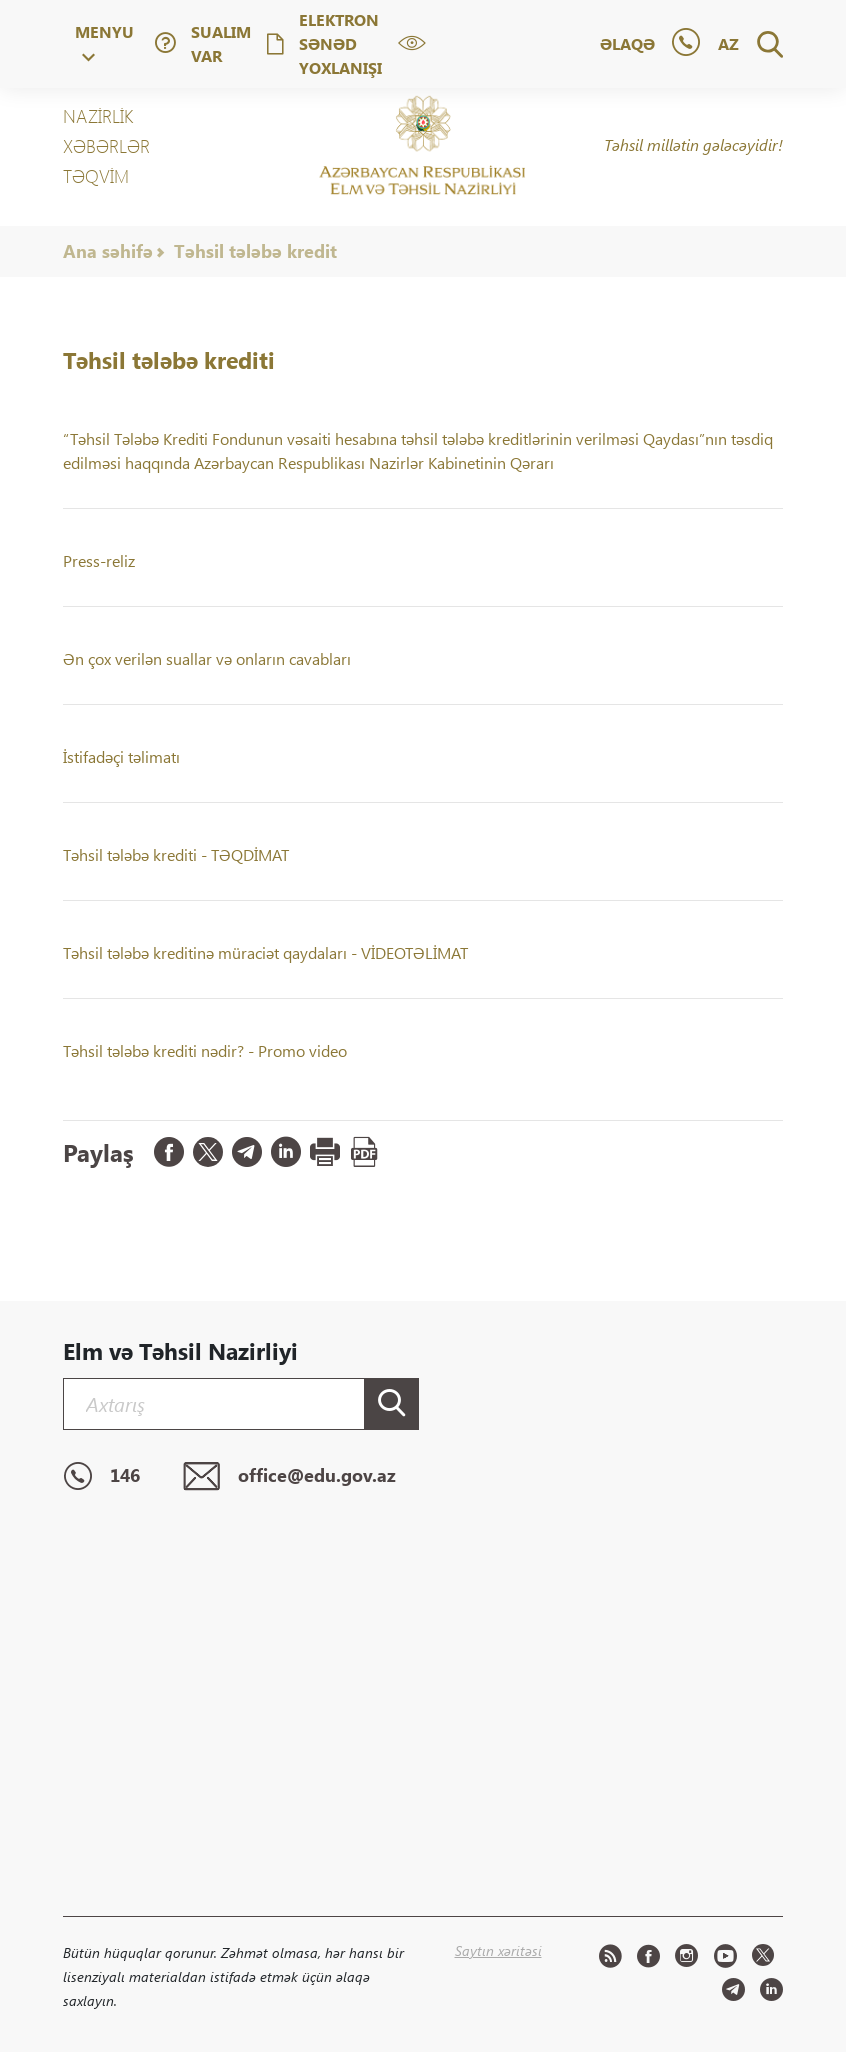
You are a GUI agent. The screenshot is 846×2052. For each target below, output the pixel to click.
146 (101, 1477)
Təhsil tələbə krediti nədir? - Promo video (205, 1050)
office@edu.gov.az (289, 1477)
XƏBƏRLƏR (106, 146)
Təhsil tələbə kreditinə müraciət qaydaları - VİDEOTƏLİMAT (265, 952)
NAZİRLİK (98, 116)
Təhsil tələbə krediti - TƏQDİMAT (176, 854)
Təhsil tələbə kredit (255, 251)
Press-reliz (99, 560)
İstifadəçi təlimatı (121, 756)
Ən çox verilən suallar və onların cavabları (207, 658)
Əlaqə (627, 43)
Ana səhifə (108, 251)
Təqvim (96, 176)
